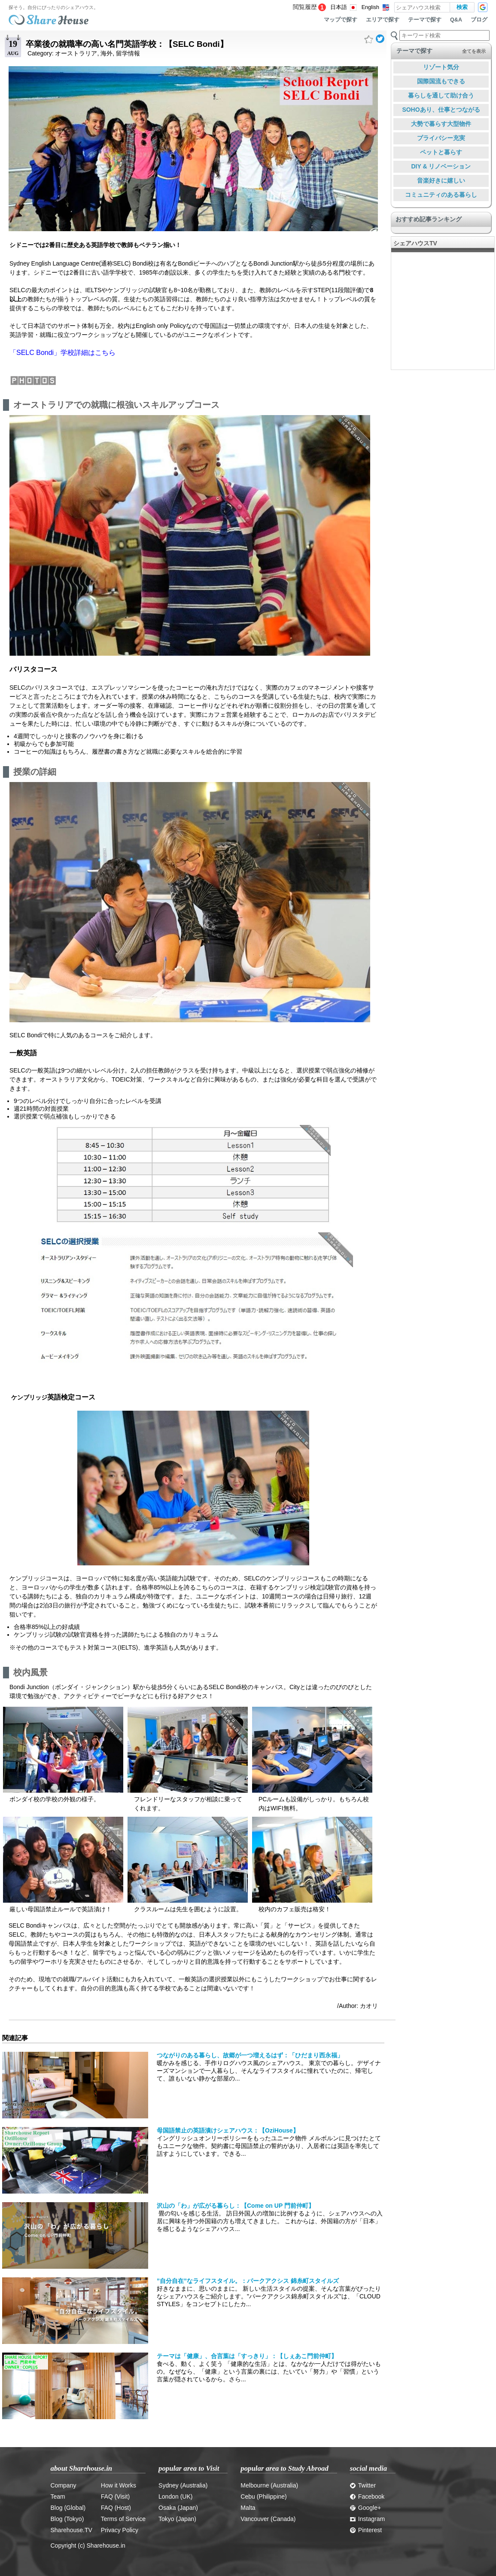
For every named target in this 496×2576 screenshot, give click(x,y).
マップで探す (340, 20)
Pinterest (366, 2530)
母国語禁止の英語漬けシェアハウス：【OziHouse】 (228, 2130)
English (370, 7)
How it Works (118, 2485)
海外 (106, 53)
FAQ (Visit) (115, 2496)
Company (63, 2485)
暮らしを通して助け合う (441, 95)
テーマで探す (424, 20)
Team (58, 2496)
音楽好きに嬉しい (441, 180)
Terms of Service (123, 2518)
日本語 (338, 7)
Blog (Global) (68, 2507)
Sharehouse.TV (71, 2530)
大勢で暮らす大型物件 (441, 123)
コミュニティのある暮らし (441, 194)
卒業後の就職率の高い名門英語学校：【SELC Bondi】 (127, 44)
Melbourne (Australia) (269, 2485)
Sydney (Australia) (182, 2485)
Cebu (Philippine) (263, 2496)
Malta (247, 2507)
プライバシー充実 (441, 137)
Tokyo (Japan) (177, 2518)
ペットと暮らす (441, 152)
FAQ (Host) (116, 2507)
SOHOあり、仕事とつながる (441, 109)
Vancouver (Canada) (267, 2518)
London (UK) (175, 2496)
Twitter (363, 2485)
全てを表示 (474, 51)
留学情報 (128, 53)
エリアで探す (382, 20)
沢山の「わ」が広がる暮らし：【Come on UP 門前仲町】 (235, 2205)
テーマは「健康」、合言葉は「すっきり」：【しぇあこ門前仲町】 (247, 2356)
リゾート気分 (441, 67)
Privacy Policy (119, 2530)
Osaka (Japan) (178, 2507)
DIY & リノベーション (441, 166)
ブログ (479, 20)
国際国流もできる (441, 81)
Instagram (367, 2518)
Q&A (456, 20)
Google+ (365, 2507)
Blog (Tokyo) (67, 2518)
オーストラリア (76, 53)
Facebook (367, 2496)
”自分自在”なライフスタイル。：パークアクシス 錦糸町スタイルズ (248, 2280)
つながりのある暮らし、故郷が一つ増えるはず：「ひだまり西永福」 (250, 2055)
